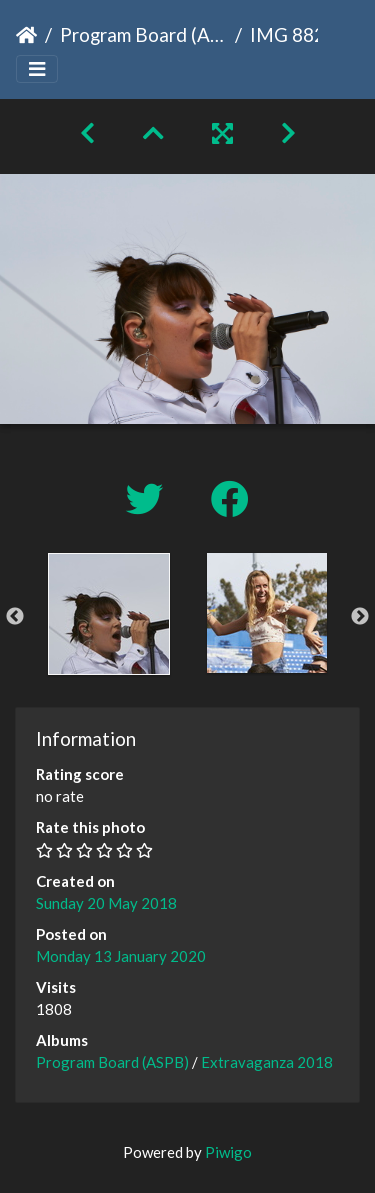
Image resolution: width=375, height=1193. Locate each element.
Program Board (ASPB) (143, 34)
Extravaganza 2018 (267, 1062)
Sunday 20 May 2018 (106, 903)
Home (26, 35)
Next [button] (360, 617)
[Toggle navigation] (37, 69)
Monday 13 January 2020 (121, 956)
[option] (109, 614)
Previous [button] (15, 617)
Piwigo (228, 1152)
